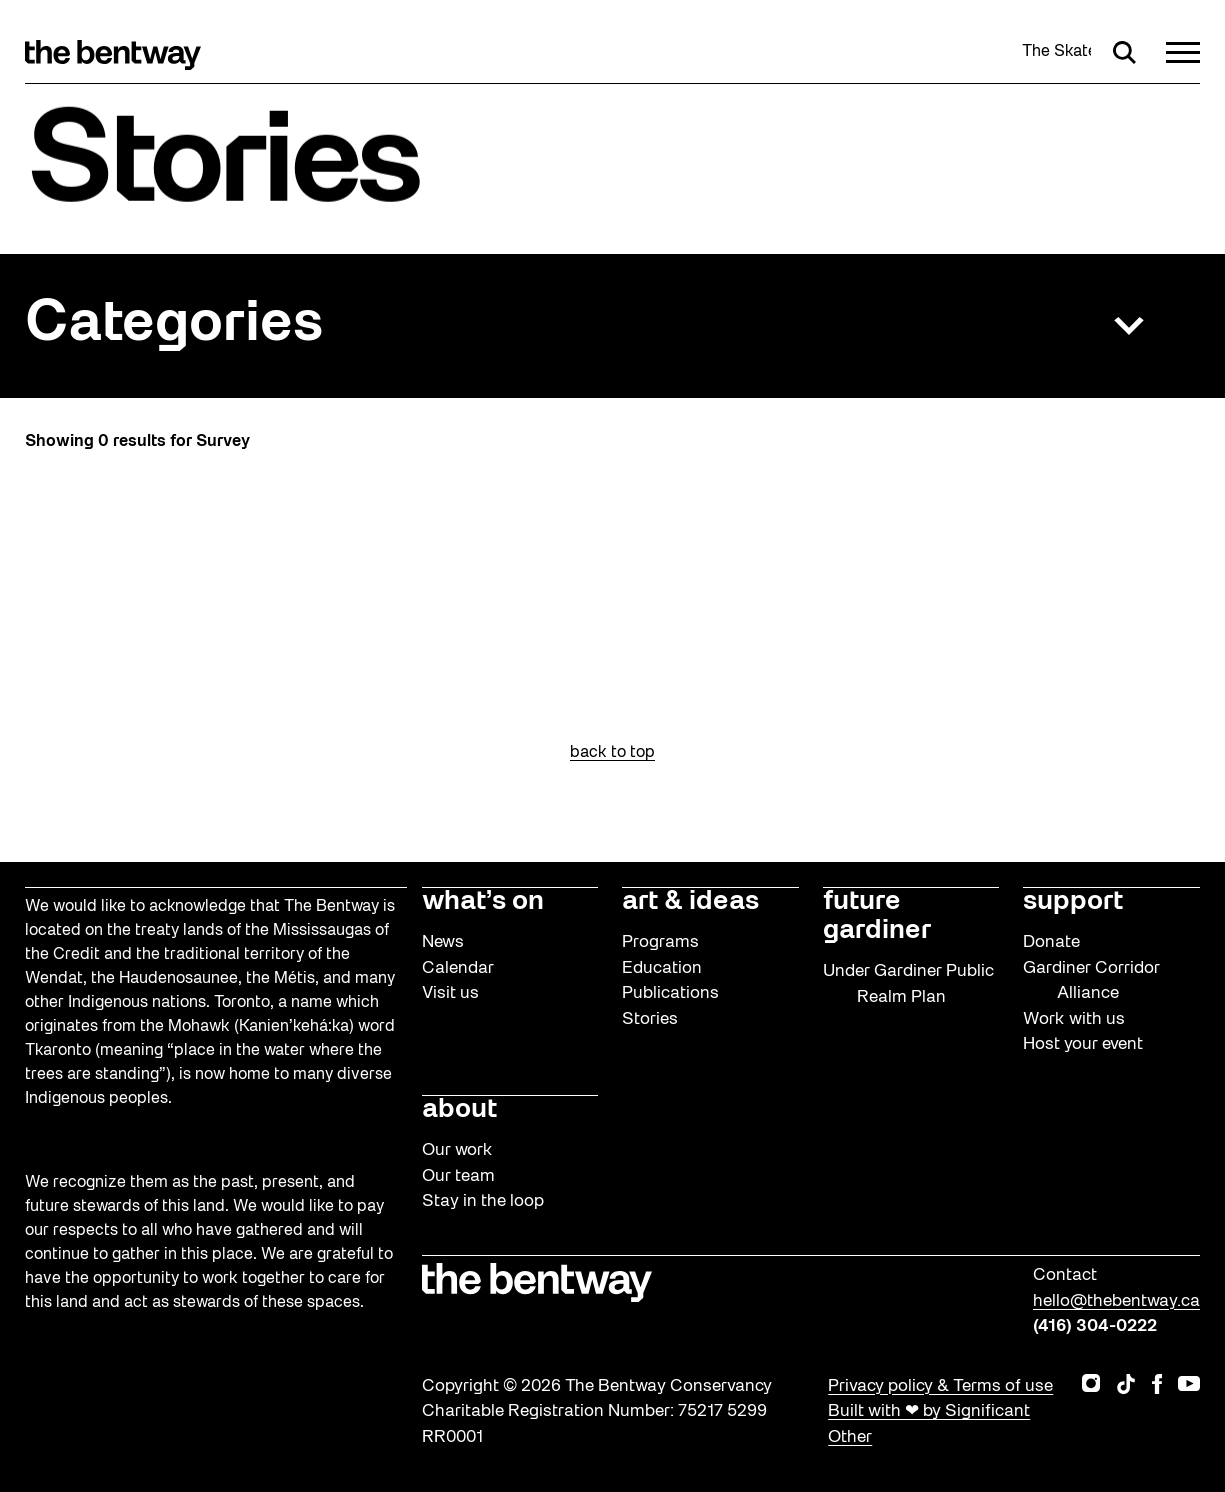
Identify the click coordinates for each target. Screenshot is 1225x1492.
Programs (660, 942)
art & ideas (690, 902)
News (443, 942)
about (459, 1110)
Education (662, 968)
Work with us (1074, 1019)
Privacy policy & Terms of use (940, 1386)
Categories (174, 325)
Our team (458, 1176)
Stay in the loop (483, 1201)
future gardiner (877, 916)
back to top (612, 753)
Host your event (1083, 1044)
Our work (457, 1150)
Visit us (450, 993)
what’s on (483, 902)
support (1073, 902)
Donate (1051, 942)
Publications (670, 993)
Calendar (458, 968)
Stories (650, 1019)
